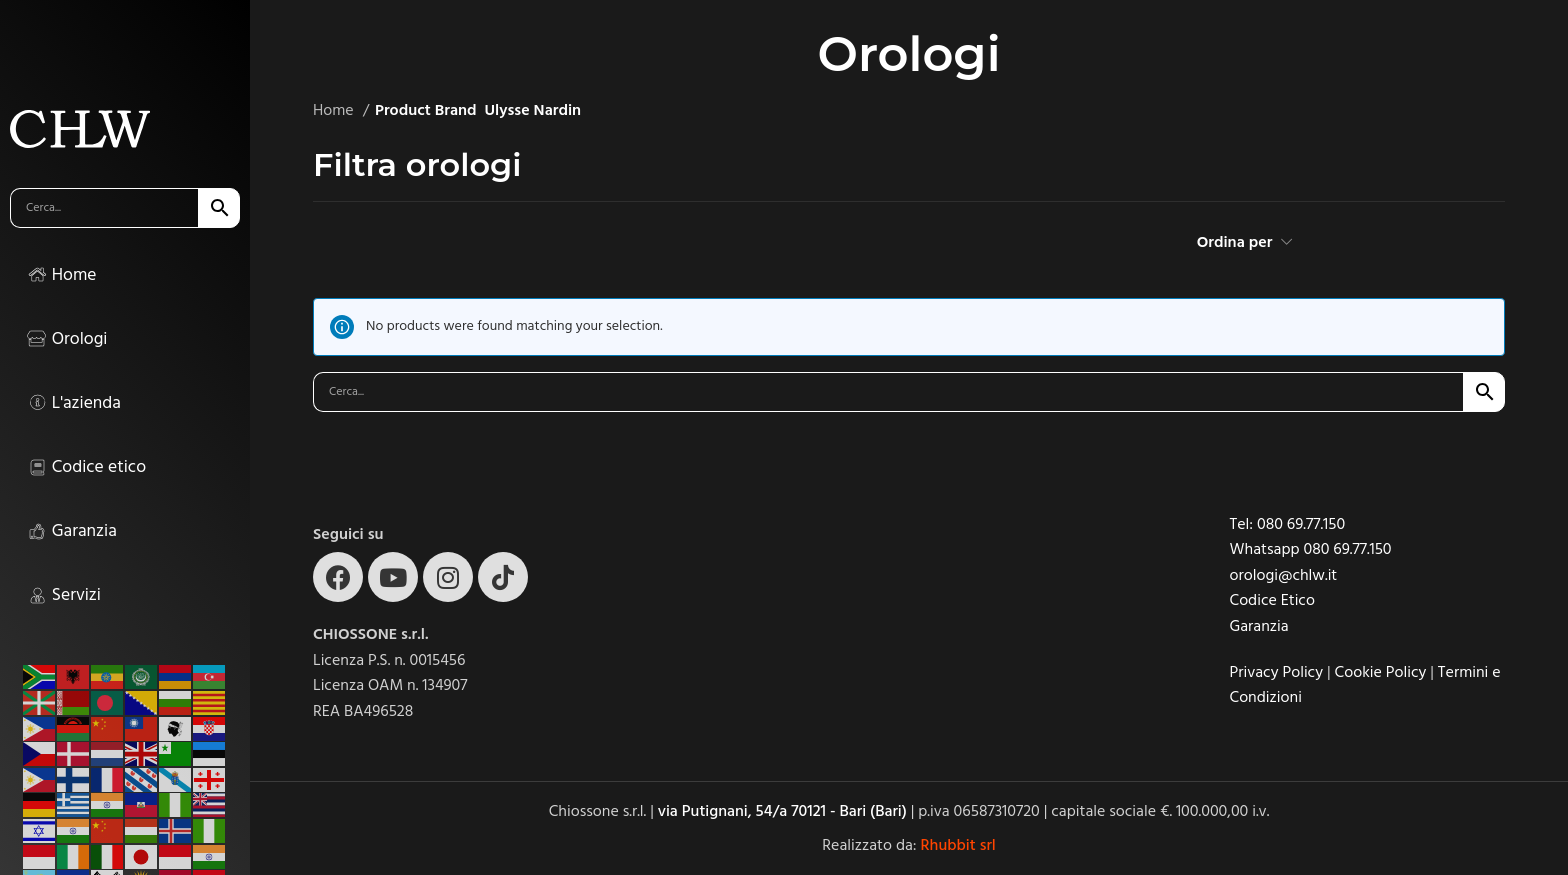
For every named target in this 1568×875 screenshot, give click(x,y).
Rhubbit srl (958, 845)
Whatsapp (1267, 549)
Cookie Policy (1381, 672)
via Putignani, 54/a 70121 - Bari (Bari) (782, 811)
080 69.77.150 (1347, 549)
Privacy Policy (1277, 672)
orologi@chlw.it (1284, 575)
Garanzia (1259, 626)
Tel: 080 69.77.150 (1288, 524)
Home (335, 110)
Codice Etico (1272, 600)
